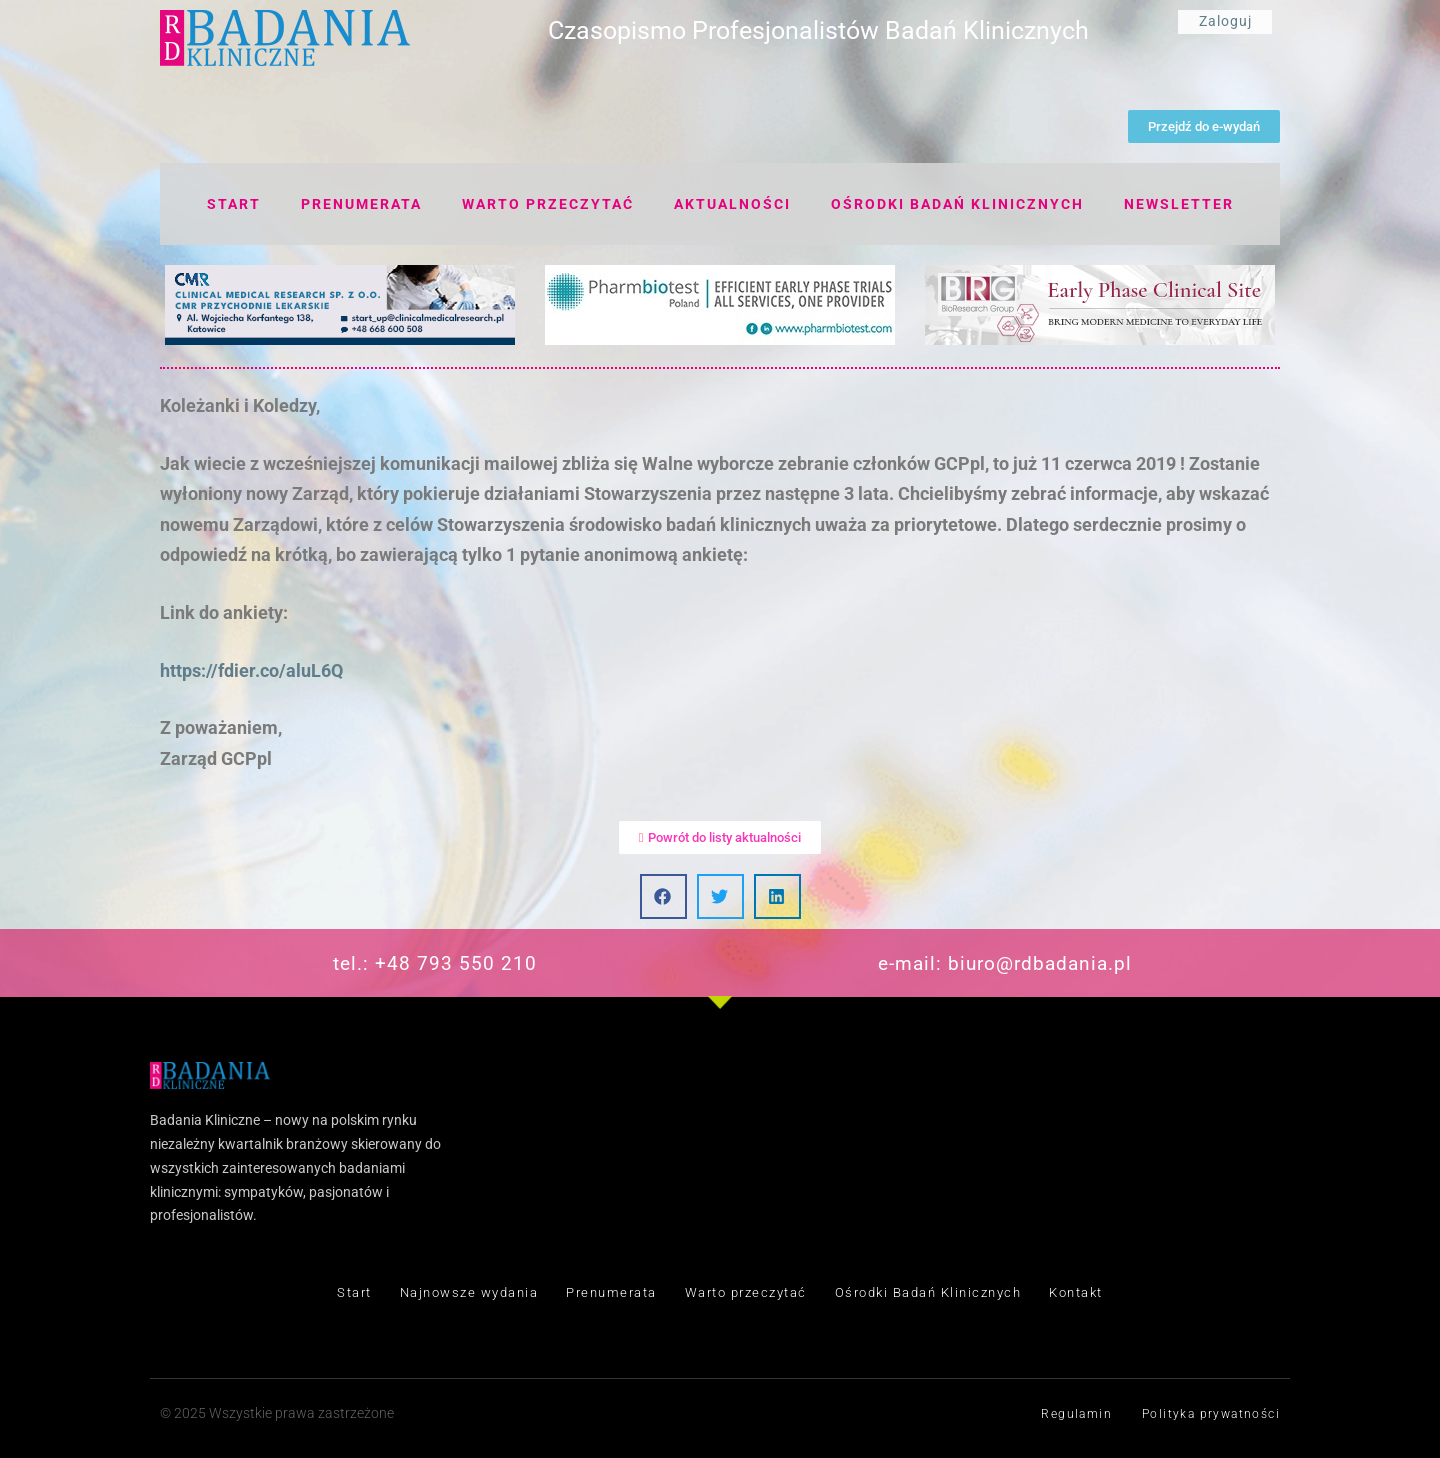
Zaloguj (1225, 21)
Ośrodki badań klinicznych (957, 204)
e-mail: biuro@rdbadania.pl (1005, 963)
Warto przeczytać (548, 204)
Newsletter (1179, 204)
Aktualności (732, 204)
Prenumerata (361, 204)
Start (234, 204)
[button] (663, 896)
